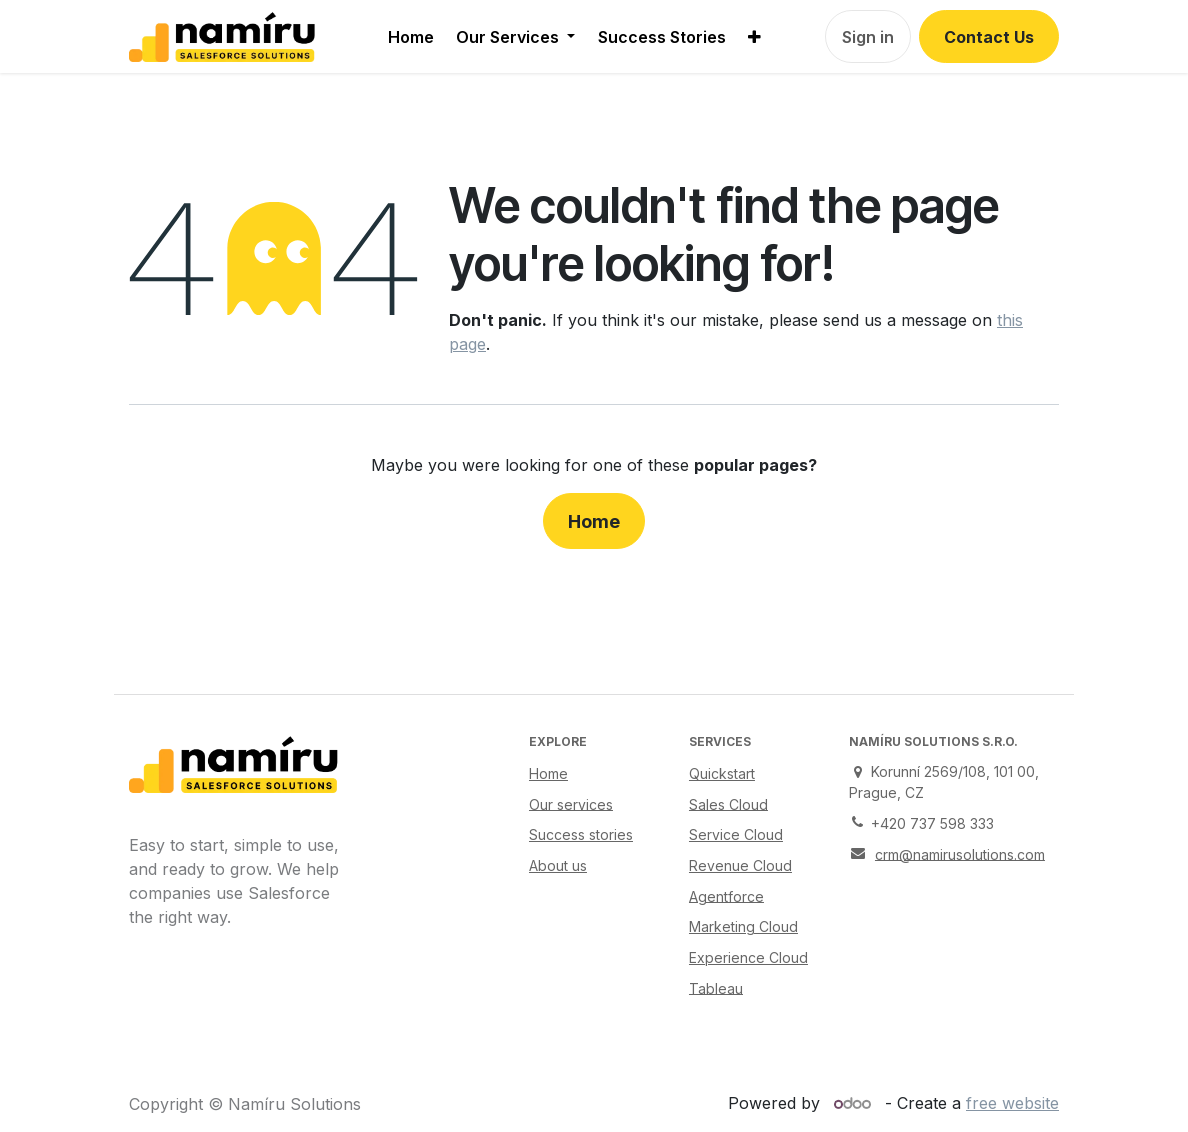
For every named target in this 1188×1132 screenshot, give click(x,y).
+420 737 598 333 (932, 823)
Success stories (581, 834)
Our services (571, 803)
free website (1012, 1103)
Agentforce (726, 895)
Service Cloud (736, 834)
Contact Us (989, 37)
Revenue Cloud (740, 865)
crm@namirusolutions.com (960, 853)
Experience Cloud (748, 957)
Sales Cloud (728, 803)
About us (558, 865)
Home (594, 521)
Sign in (868, 37)
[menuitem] (411, 37)
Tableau (716, 987)
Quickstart (722, 773)
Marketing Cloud (743, 926)
